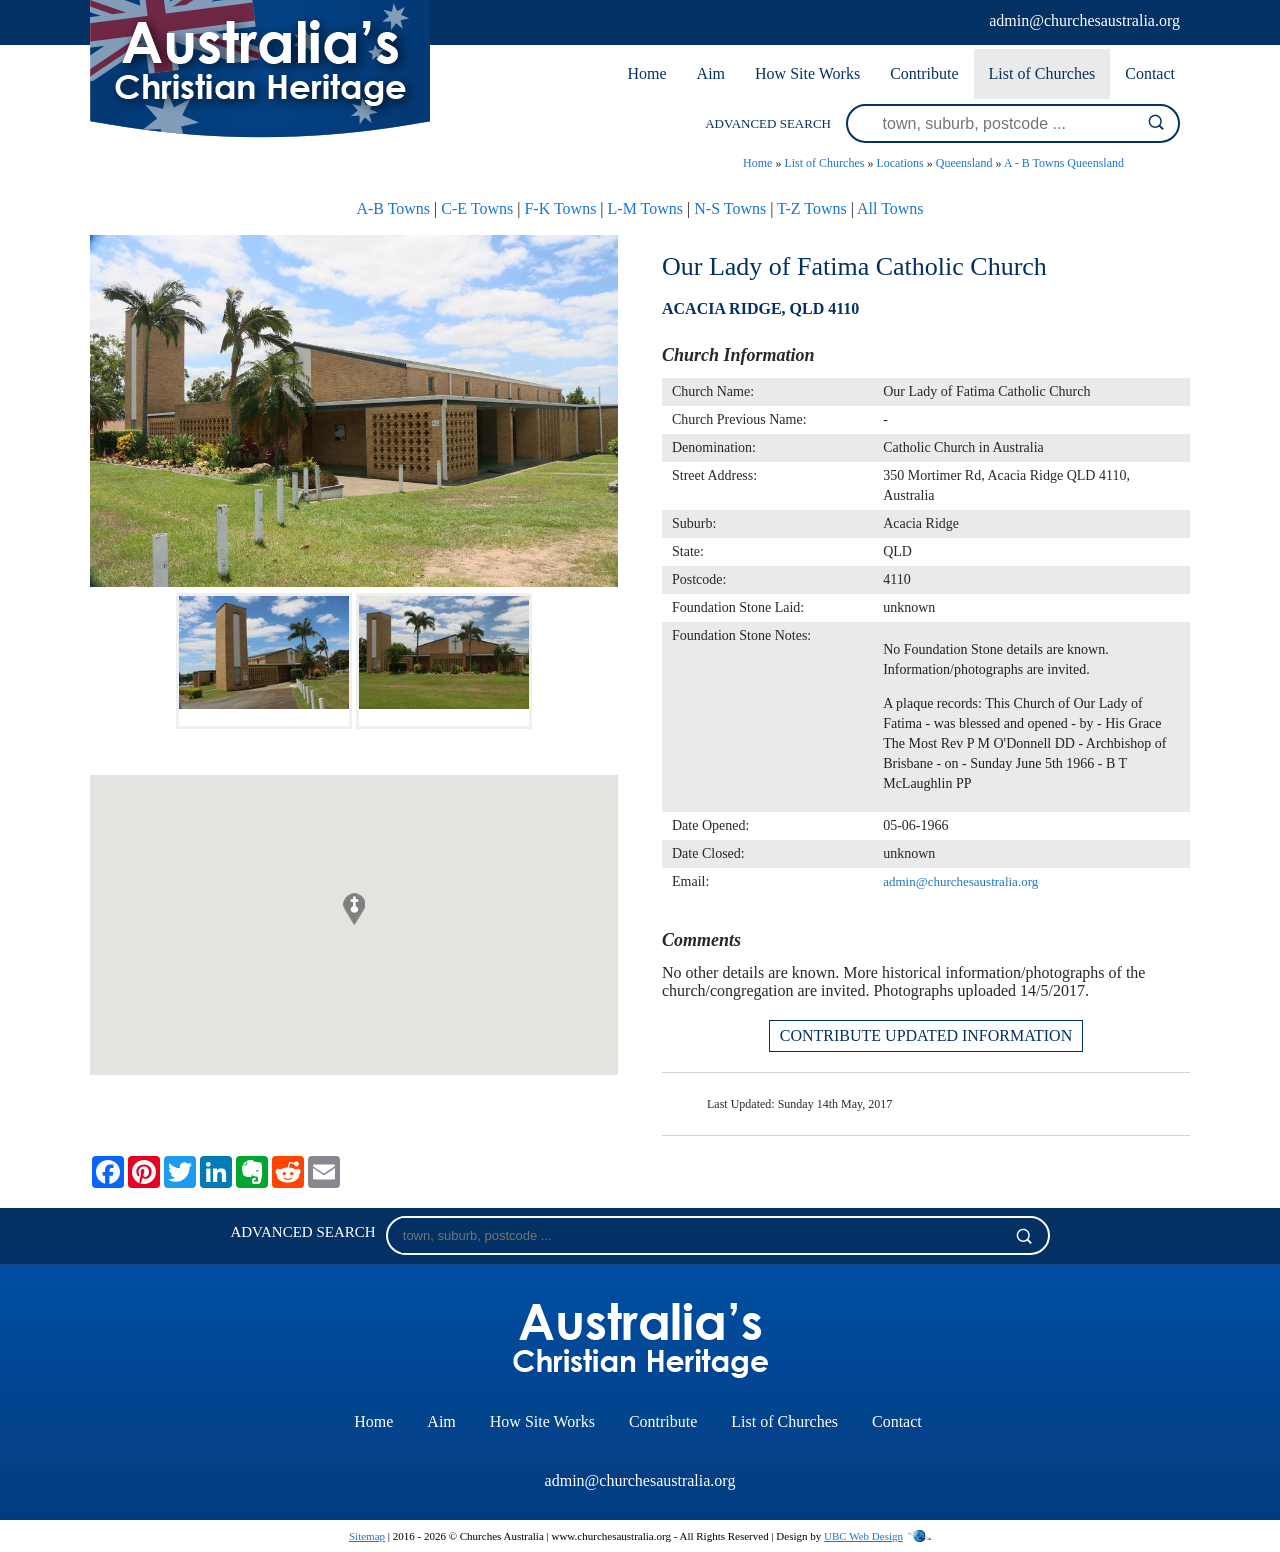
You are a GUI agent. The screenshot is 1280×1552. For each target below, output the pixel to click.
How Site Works (807, 73)
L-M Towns (645, 208)
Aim (711, 73)
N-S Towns (730, 208)
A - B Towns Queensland (1064, 163)
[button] (354, 909)
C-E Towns (477, 208)
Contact (1150, 73)
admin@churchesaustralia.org (1084, 20)
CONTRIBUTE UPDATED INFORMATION (926, 1035)
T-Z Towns (812, 208)
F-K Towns (560, 208)
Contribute (924, 73)
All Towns (890, 208)
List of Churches (1042, 73)
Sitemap (367, 1536)
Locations (899, 163)
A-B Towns (393, 208)
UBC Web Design (863, 1536)
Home (646, 73)
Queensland (964, 163)
